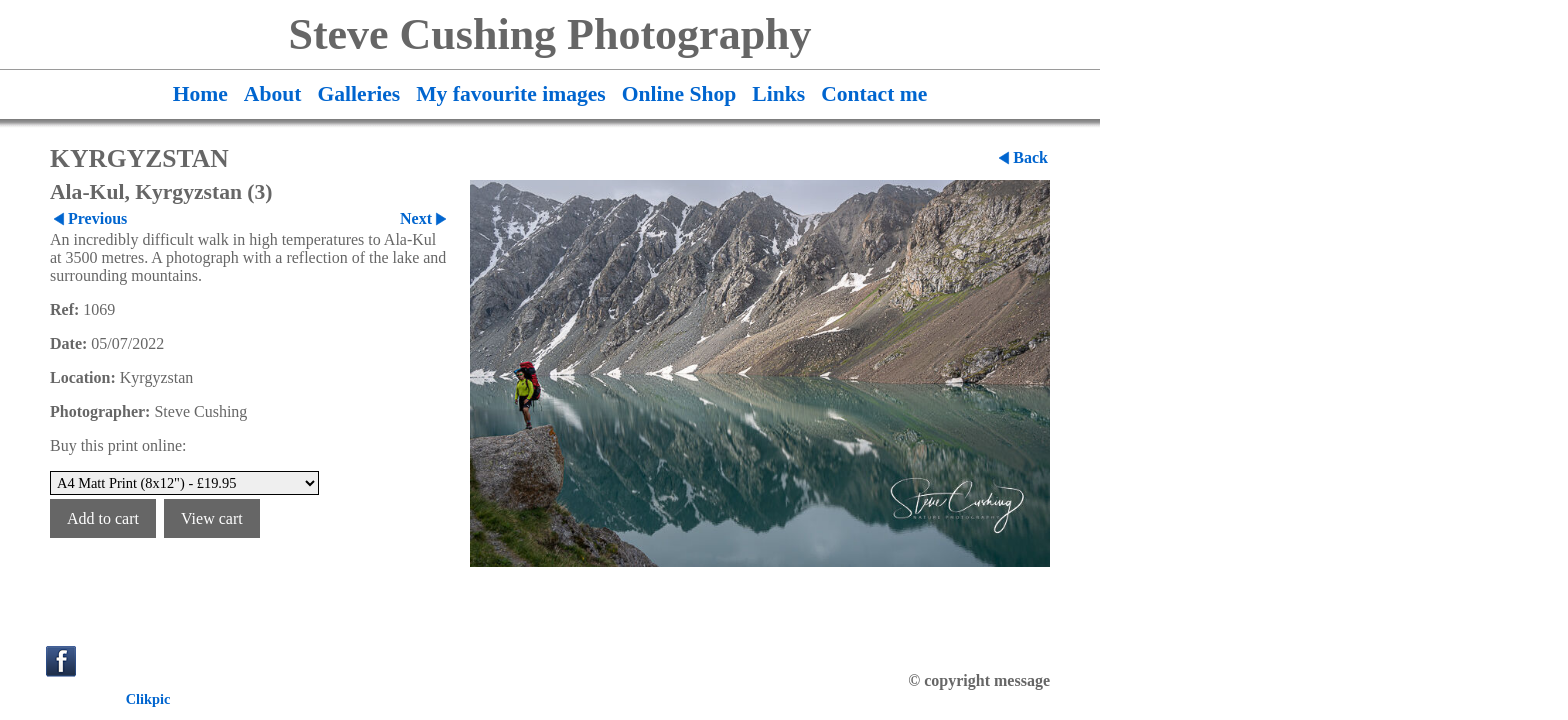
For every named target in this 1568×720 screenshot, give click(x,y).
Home (200, 94)
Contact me (874, 94)
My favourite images (511, 94)
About (273, 94)
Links (778, 94)
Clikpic (148, 699)
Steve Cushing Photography (549, 34)
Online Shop (679, 94)
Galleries (358, 94)
